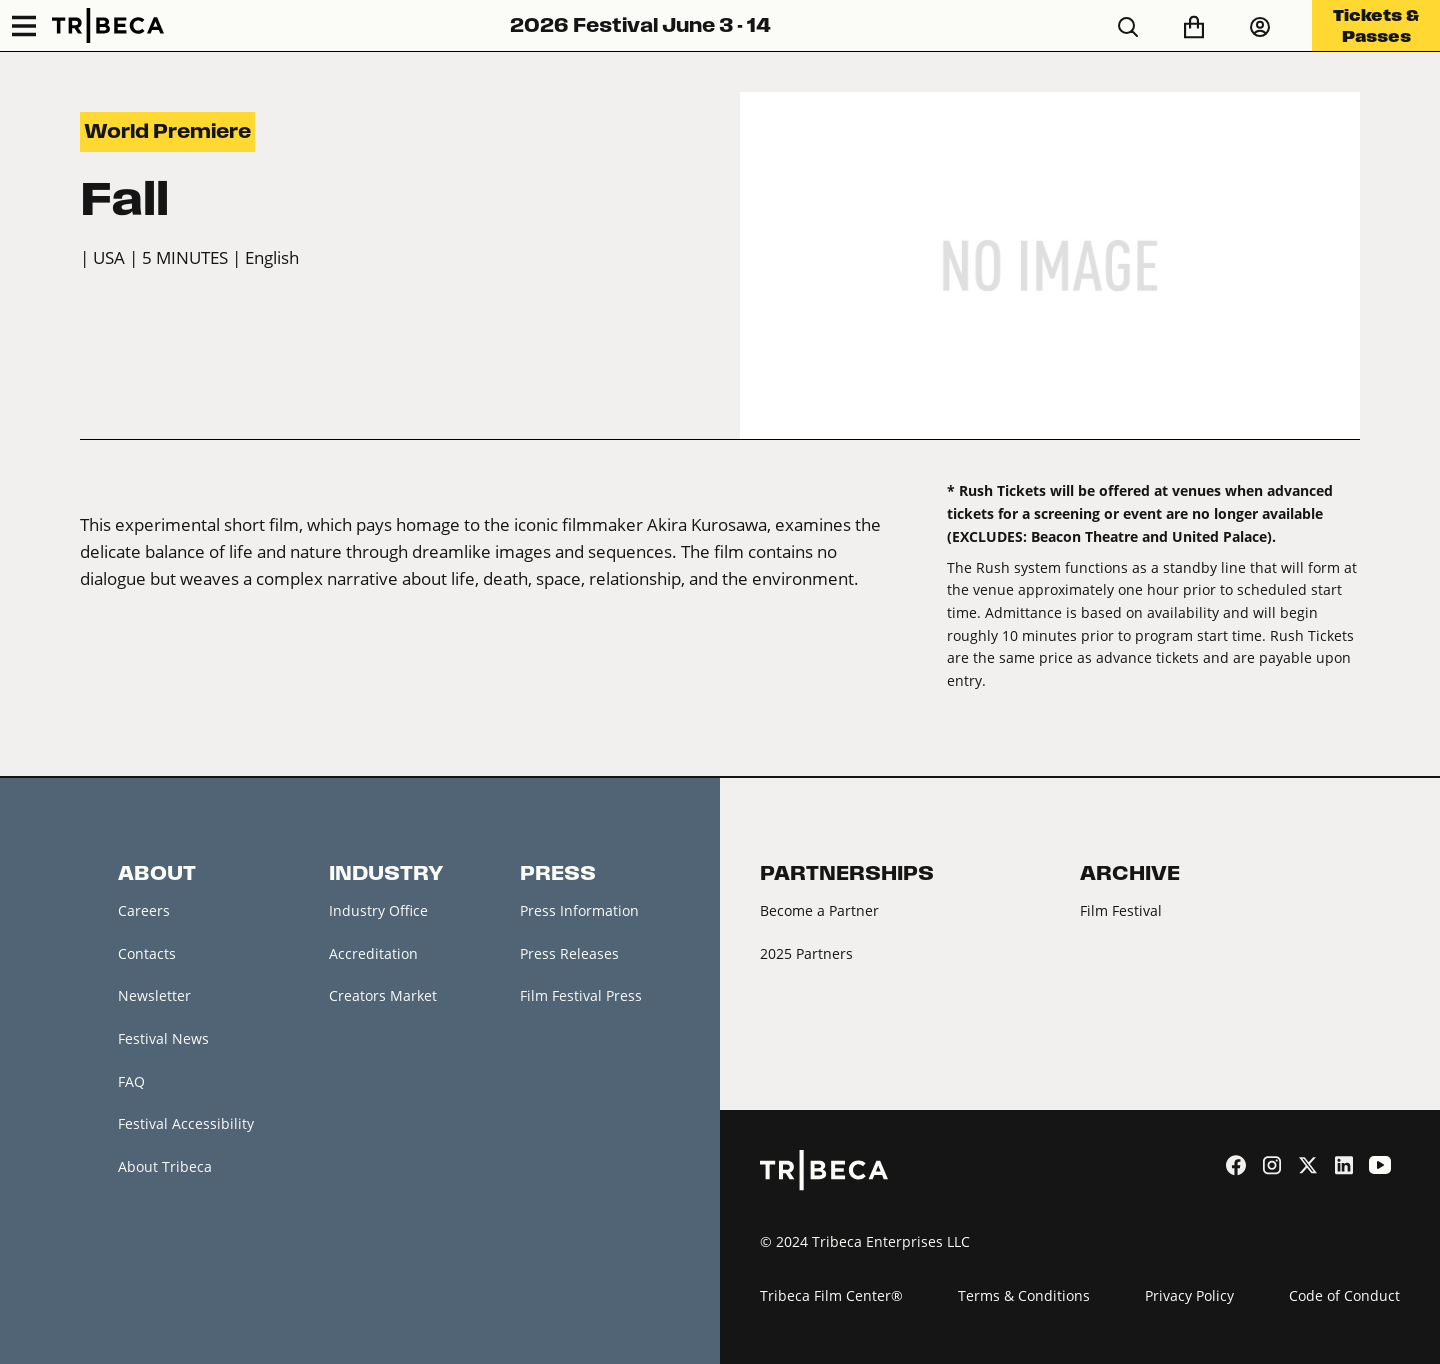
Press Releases (569, 953)
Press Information (579, 910)
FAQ (131, 1081)
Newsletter (154, 995)
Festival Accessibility (186, 1123)
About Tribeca (165, 1166)
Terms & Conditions (1024, 1295)
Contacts (147, 953)
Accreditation (373, 953)
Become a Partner (819, 910)
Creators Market (383, 995)
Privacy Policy (1189, 1295)
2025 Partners (806, 953)
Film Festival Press (581, 995)
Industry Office (378, 910)
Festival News (163, 1038)
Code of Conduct (1344, 1295)
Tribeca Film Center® (831, 1295)
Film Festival (1121, 910)
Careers (144, 910)
